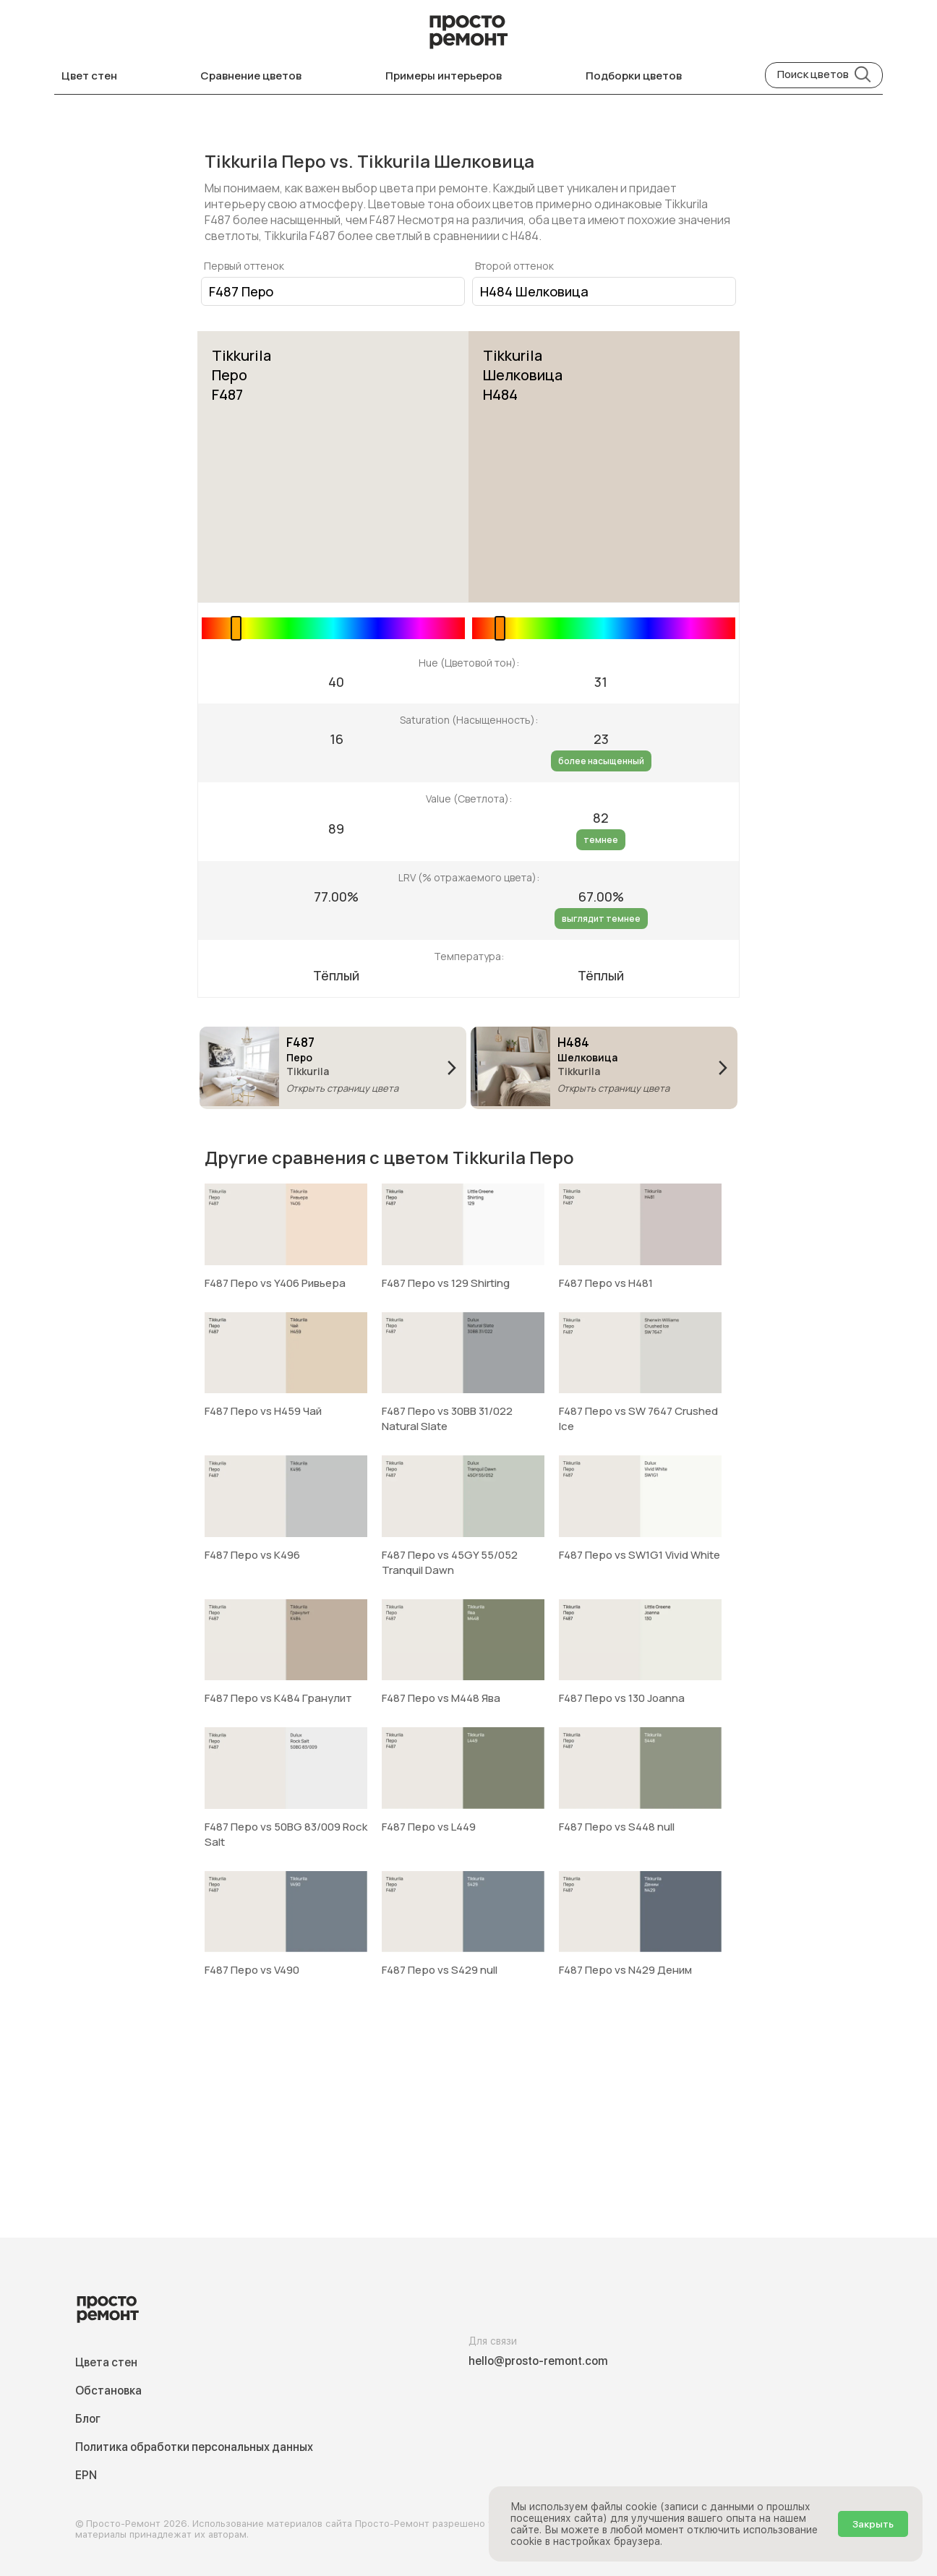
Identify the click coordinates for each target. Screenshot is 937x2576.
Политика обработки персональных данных (194, 2447)
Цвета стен (106, 2362)
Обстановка (108, 2390)
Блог (87, 2419)
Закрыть (873, 2524)
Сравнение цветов (250, 75)
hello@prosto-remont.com (538, 2361)
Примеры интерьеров (443, 75)
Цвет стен (89, 75)
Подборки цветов (634, 75)
